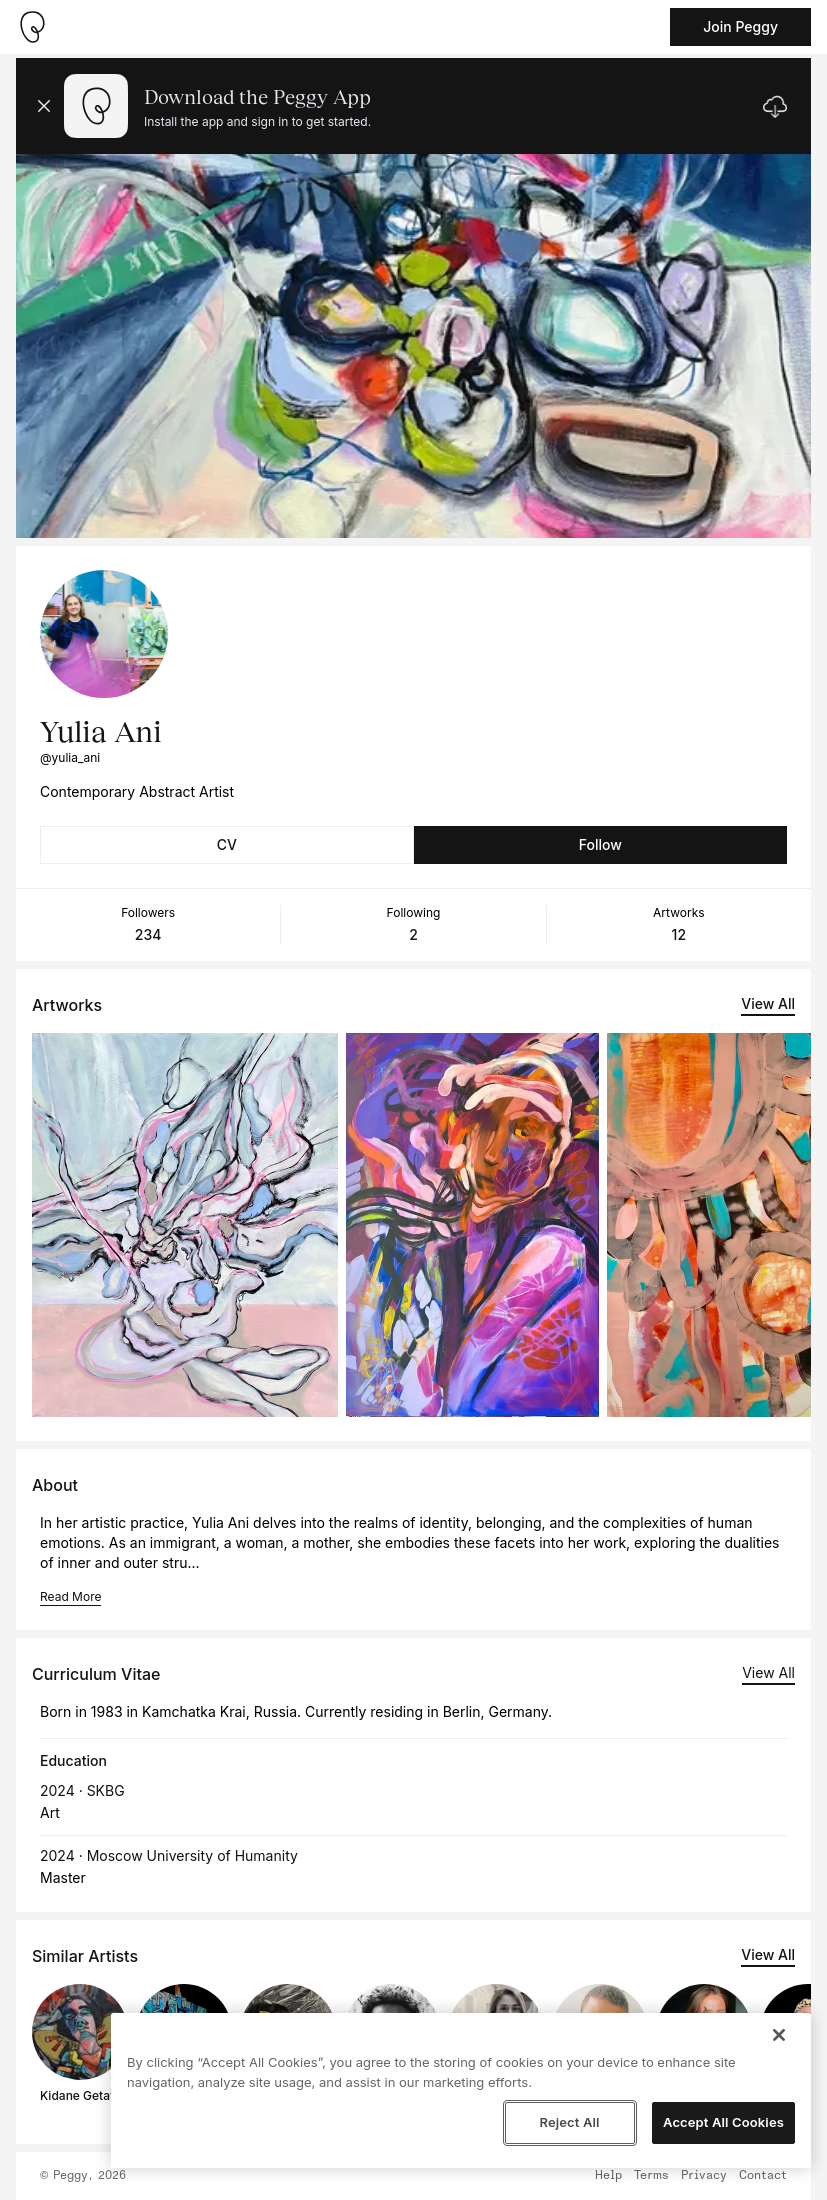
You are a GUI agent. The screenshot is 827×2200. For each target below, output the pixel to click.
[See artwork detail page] (185, 1225)
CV (227, 844)
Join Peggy (740, 26)
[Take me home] (32, 27)
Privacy (704, 2176)
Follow (600, 844)
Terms (651, 2176)
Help (608, 2176)
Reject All (569, 2122)
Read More (70, 1596)
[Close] (779, 2035)
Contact (763, 2176)
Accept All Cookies (723, 2122)
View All (768, 1003)
